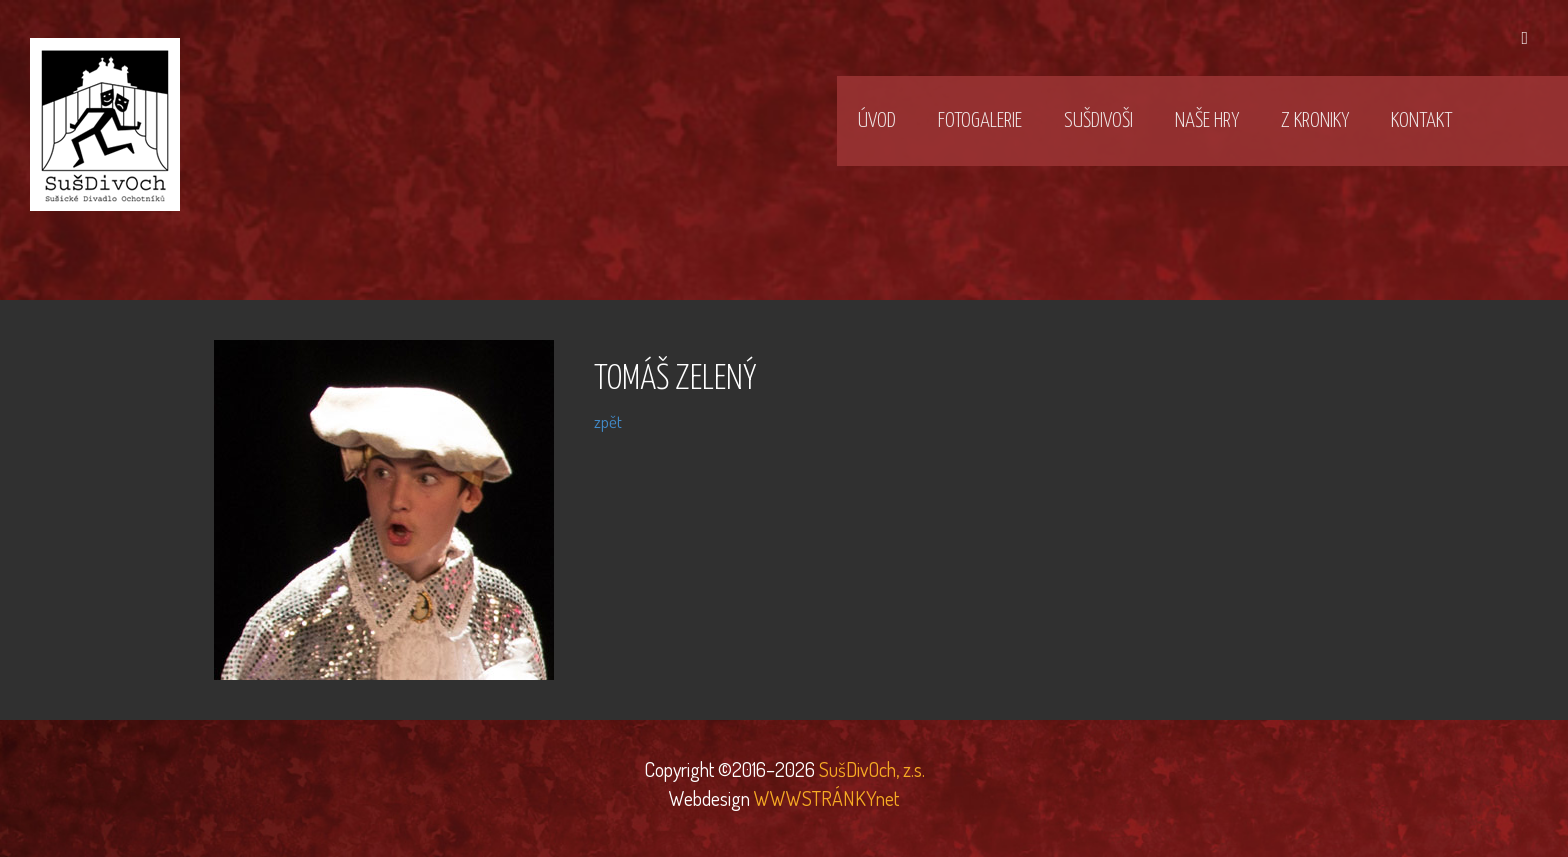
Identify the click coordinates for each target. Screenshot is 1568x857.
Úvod (877, 121)
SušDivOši (1098, 121)
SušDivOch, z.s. (870, 769)
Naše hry (1207, 121)
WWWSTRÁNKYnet (826, 798)
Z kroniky (1315, 121)
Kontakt (1421, 121)
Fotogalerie (980, 121)
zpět (608, 421)
